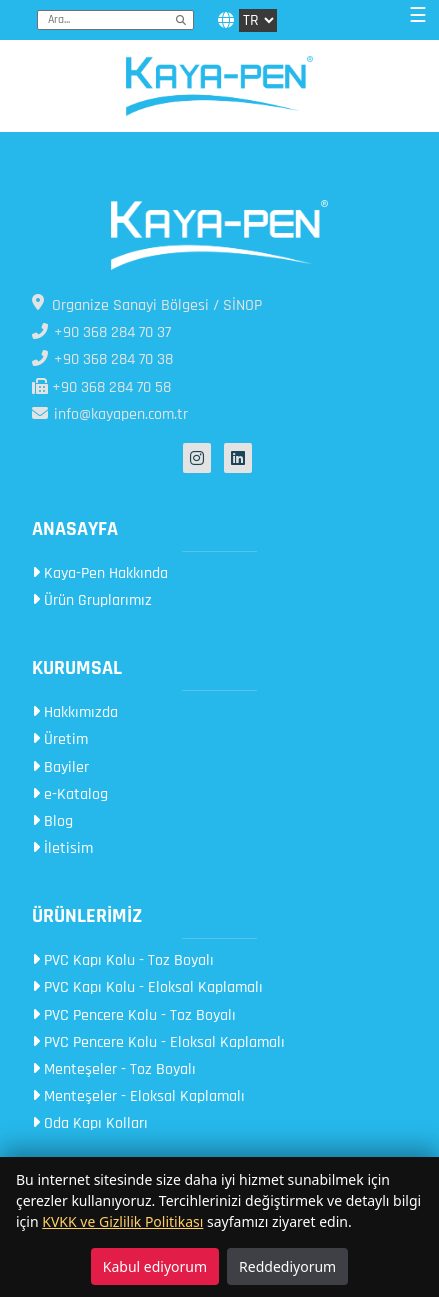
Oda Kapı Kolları (90, 1123)
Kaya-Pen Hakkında (100, 573)
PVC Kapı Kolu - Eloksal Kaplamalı (147, 987)
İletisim (62, 848)
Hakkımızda (75, 712)
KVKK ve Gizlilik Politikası (122, 1221)
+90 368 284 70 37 (101, 332)
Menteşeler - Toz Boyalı (114, 1069)
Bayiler (60, 767)
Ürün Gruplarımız (92, 600)
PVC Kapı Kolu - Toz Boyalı (123, 960)
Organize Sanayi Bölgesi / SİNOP (147, 305)
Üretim (60, 739)
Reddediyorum (287, 1266)
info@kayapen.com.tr (110, 414)
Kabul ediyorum (155, 1266)
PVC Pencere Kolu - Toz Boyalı (134, 1015)
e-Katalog (70, 794)
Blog (52, 821)
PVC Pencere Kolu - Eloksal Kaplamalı (158, 1042)
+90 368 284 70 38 (102, 359)
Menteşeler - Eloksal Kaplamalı (138, 1096)
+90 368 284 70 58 (101, 387)
